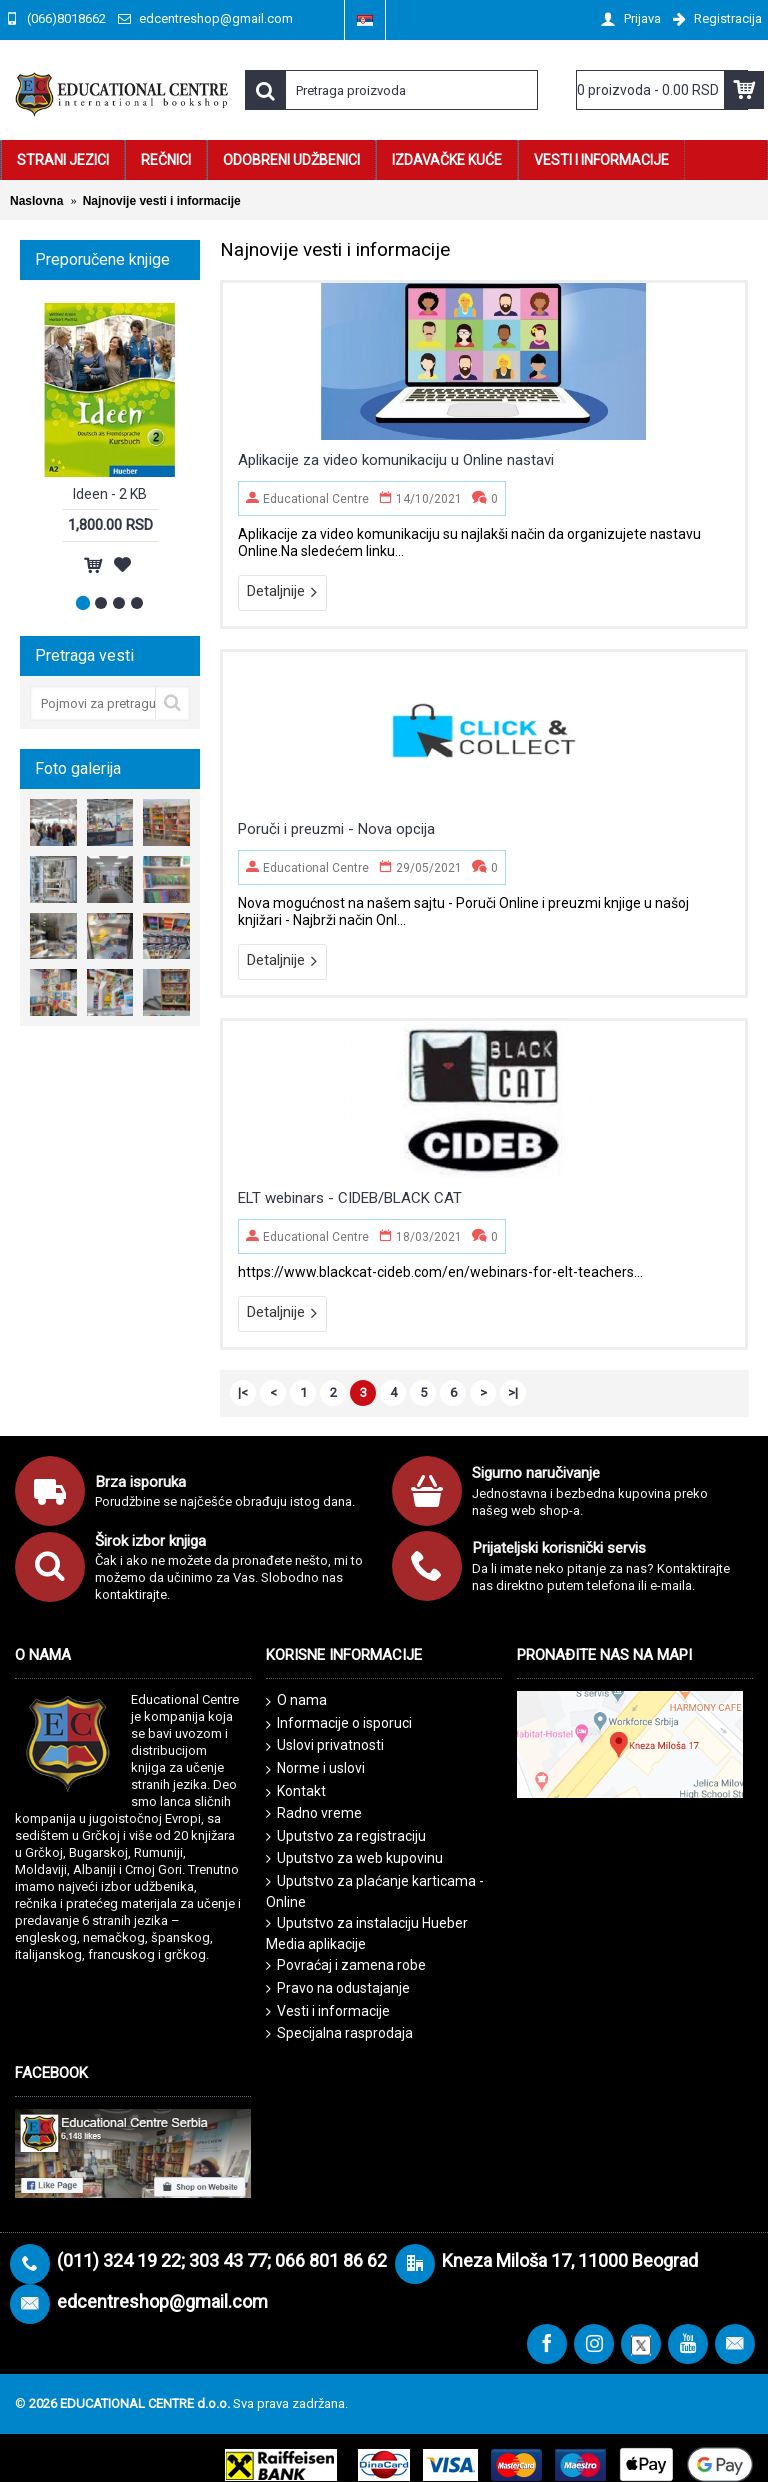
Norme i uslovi (315, 1769)
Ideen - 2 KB (110, 494)
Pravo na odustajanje (338, 1988)
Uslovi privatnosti (325, 1746)
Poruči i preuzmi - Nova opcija (336, 829)
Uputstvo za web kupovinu (354, 1858)
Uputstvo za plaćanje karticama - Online (375, 1891)
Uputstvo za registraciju (346, 1836)
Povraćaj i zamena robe (346, 1965)
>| (513, 1392)
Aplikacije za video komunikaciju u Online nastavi (396, 460)
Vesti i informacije (328, 2011)
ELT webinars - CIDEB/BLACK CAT (350, 1198)
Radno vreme (314, 1813)
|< (243, 1392)
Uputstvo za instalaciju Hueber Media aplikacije (367, 1933)
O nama (296, 1701)
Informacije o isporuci (339, 1724)
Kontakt (296, 1792)
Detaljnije (282, 592)
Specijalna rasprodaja (339, 2033)
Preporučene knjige (102, 259)
